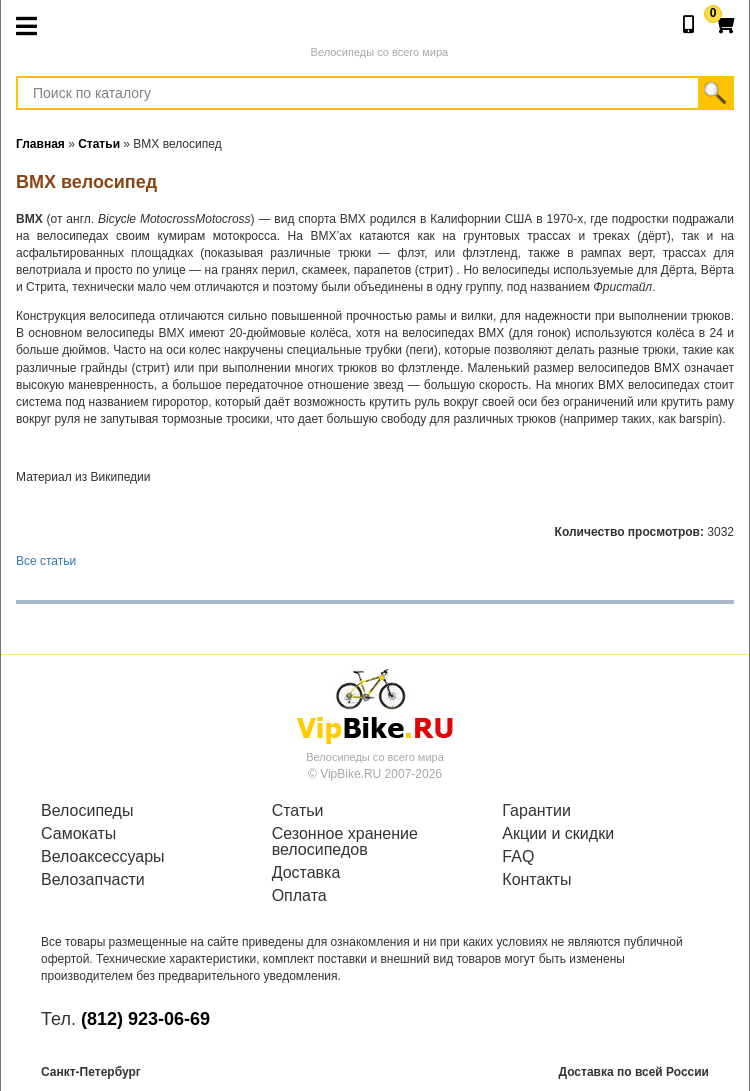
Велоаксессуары (103, 857)
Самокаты (78, 834)
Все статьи (46, 561)
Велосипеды (87, 811)
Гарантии (536, 811)
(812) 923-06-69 (145, 1019)
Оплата (299, 896)
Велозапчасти (93, 880)
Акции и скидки (558, 834)
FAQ (518, 857)
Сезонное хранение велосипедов (345, 842)
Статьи (298, 811)
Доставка (306, 873)
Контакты (536, 880)
